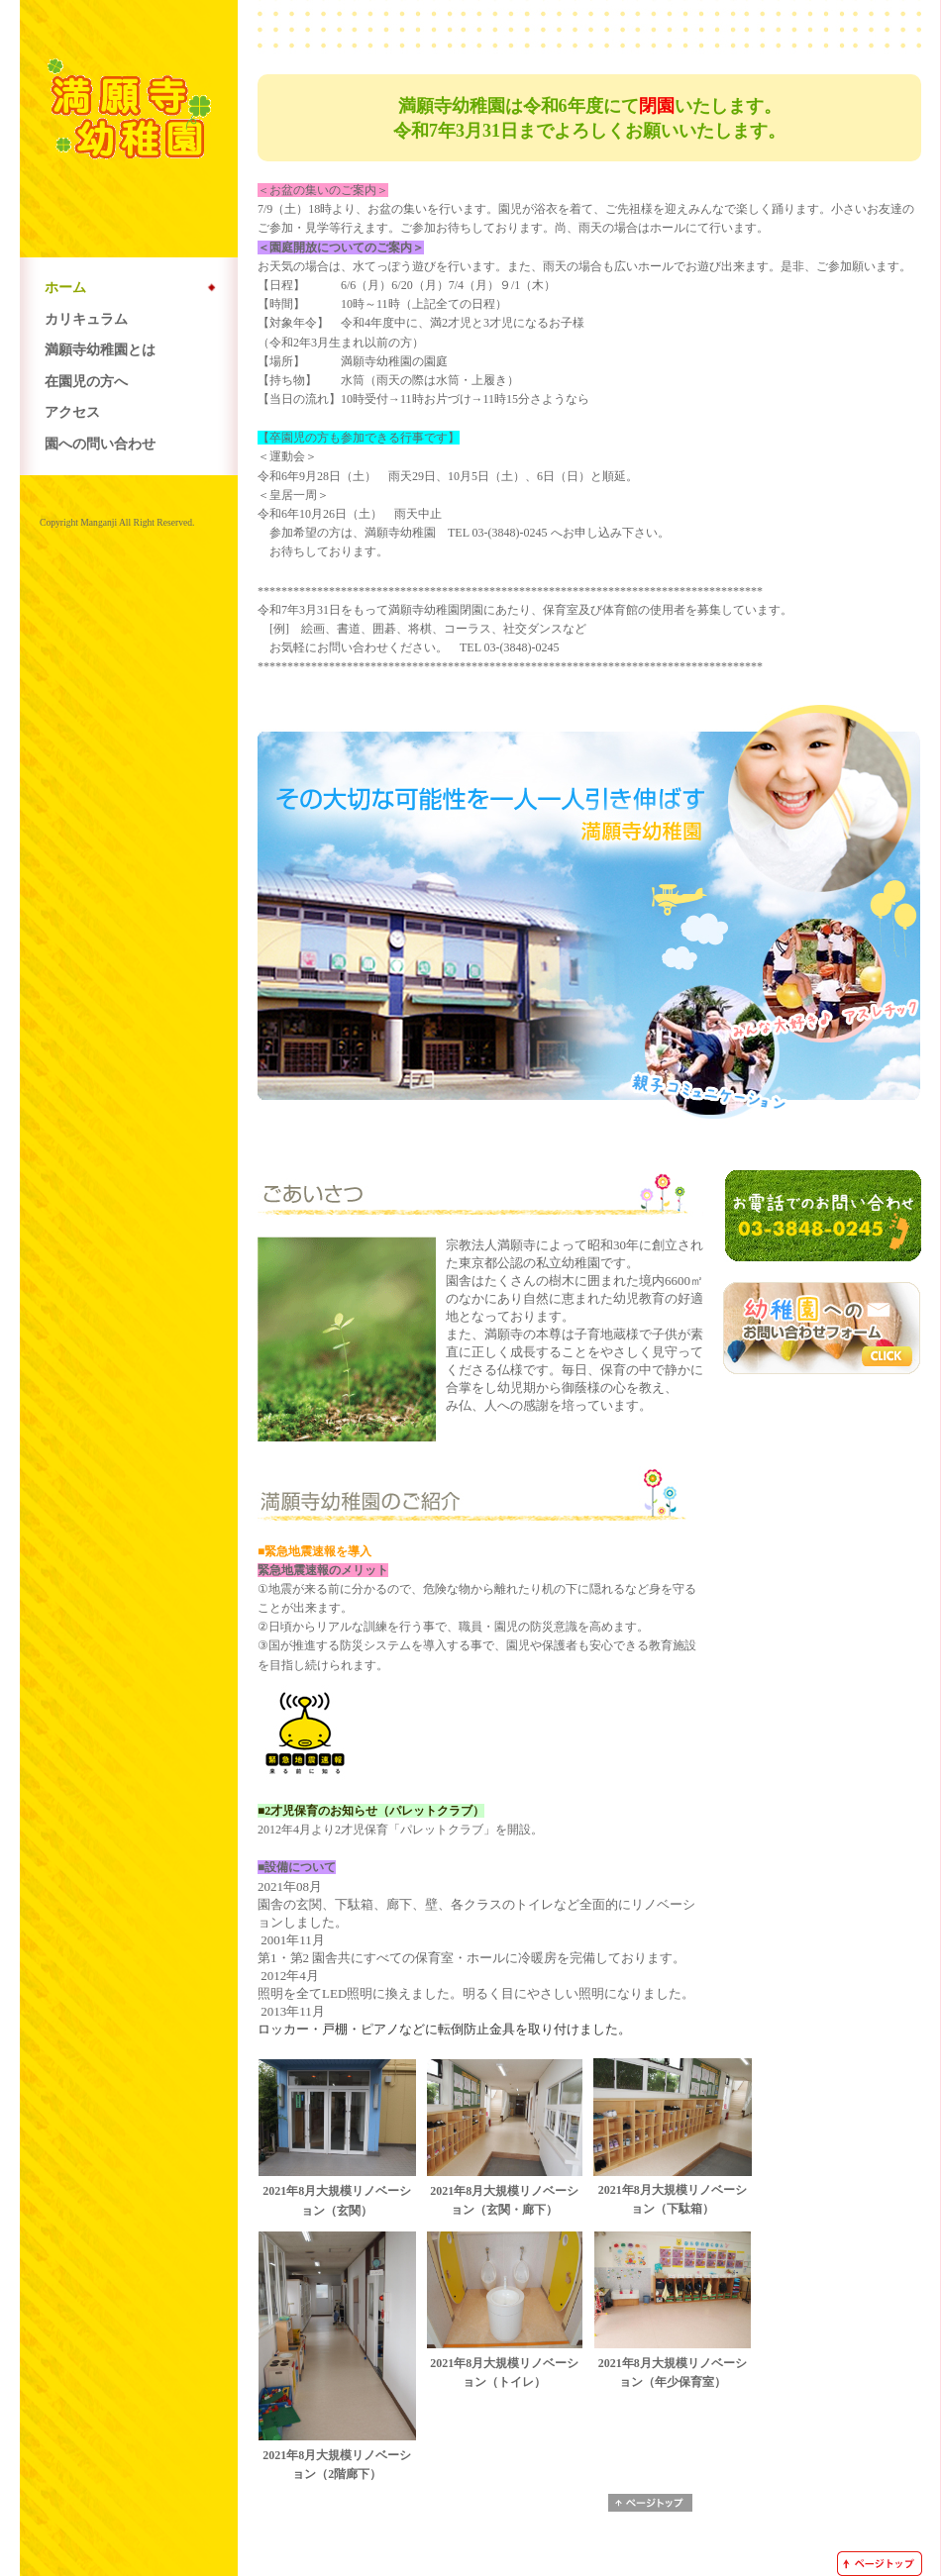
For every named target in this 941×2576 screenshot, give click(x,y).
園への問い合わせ (100, 443)
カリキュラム (86, 319)
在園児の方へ (86, 381)
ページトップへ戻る (650, 2503)
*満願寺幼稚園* (129, 116)
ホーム (65, 287)
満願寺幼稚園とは (100, 349)
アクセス (72, 412)
